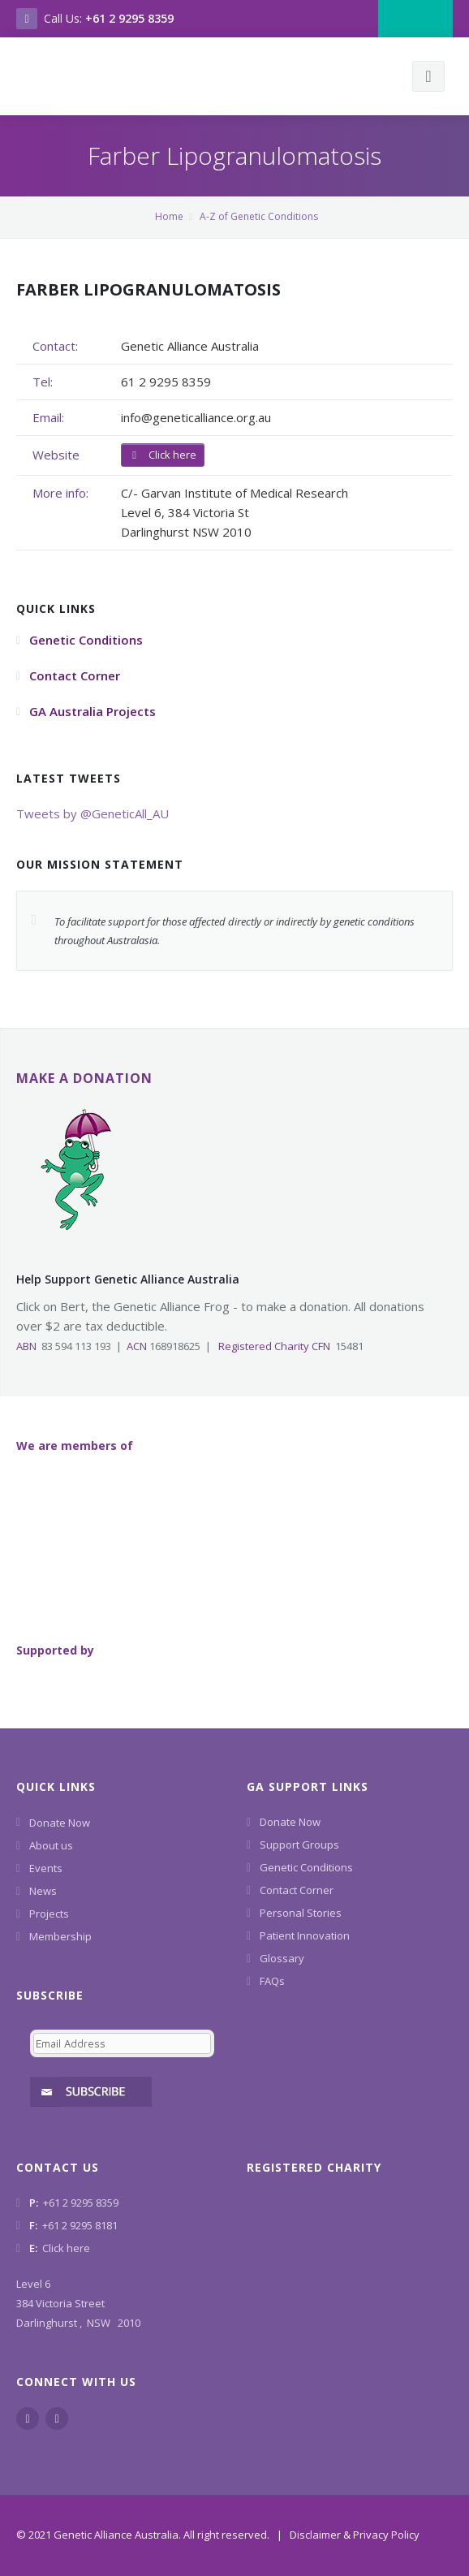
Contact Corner (296, 1890)
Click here (162, 454)
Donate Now (59, 1822)
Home (169, 216)
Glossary (282, 1958)
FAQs (272, 1981)
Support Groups (299, 1844)
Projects (49, 1913)
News (43, 1890)
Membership (60, 1936)
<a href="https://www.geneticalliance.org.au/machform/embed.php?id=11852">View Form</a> (119, 2062)
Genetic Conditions (306, 1867)
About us (51, 1845)
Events (45, 1868)
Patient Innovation (305, 1935)
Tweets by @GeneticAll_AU (92, 813)
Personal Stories (301, 1912)
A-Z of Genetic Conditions (259, 216)
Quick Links (56, 1786)
